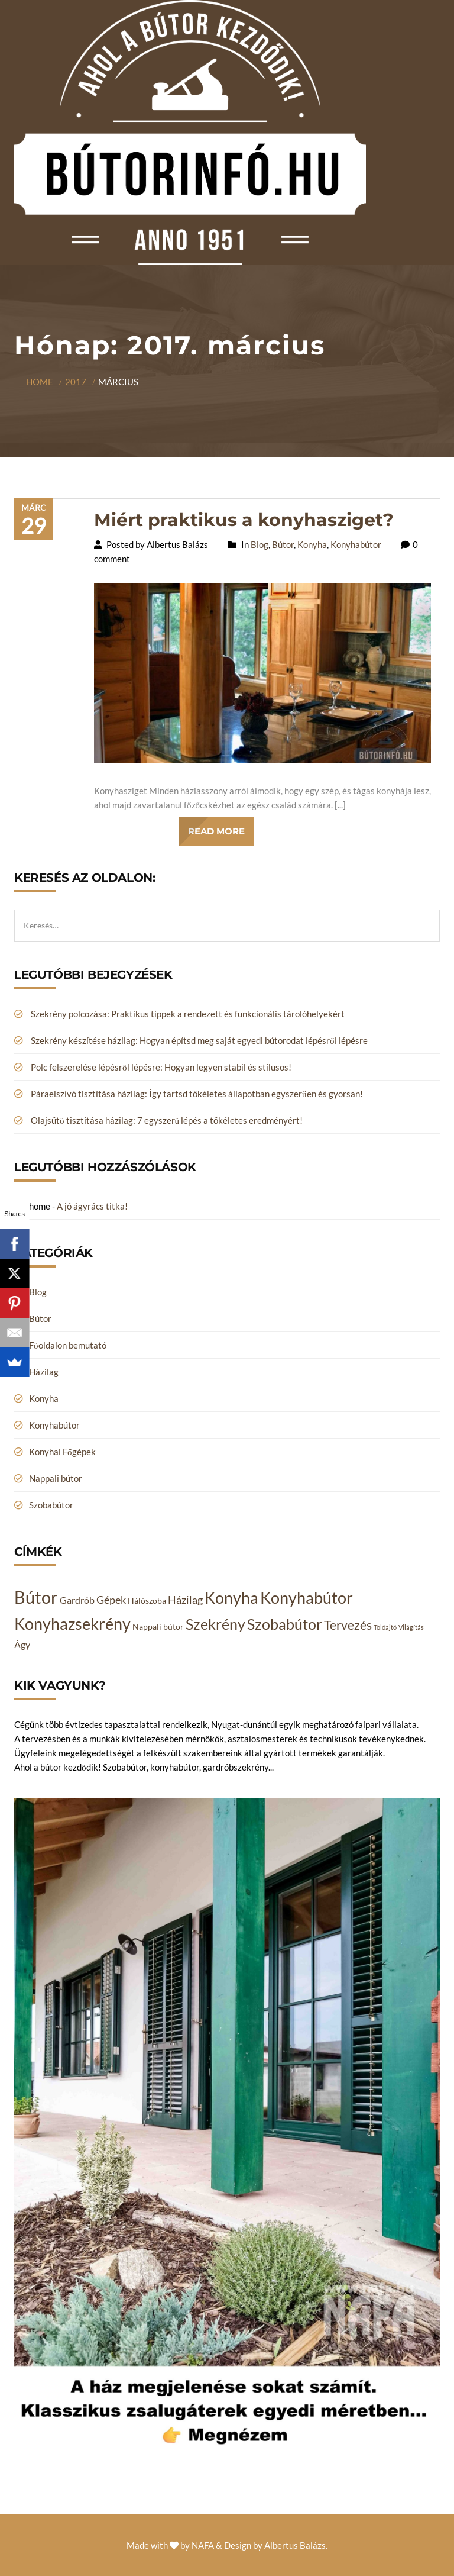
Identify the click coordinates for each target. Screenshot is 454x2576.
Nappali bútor (55, 1478)
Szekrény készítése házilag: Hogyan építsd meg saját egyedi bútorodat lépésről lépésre (199, 1040)
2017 (75, 381)
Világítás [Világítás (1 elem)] (411, 1627)
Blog (259, 544)
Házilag (44, 1371)
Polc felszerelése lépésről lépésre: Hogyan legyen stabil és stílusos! (161, 1067)
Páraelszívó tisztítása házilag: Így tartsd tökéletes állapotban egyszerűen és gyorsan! (197, 1093)
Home (39, 381)
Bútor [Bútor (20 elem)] (36, 1597)
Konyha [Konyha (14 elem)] (231, 1597)
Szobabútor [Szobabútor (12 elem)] (284, 1624)
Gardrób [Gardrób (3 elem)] (77, 1599)
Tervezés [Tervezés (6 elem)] (348, 1625)
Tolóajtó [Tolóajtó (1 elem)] (385, 1627)
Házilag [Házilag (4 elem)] (185, 1599)
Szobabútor (51, 1505)
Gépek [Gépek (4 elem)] (111, 1599)
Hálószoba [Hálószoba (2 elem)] (147, 1600)
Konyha (312, 544)
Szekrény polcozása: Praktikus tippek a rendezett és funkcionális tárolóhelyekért (188, 1013)
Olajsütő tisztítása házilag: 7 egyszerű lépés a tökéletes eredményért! (167, 1120)
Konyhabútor (355, 544)
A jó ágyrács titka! (92, 1206)
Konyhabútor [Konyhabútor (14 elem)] (306, 1597)
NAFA (203, 2545)
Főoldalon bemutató (67, 1345)
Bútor (283, 544)
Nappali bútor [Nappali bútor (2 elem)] (158, 1626)
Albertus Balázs (295, 2545)
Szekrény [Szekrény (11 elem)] (215, 1624)
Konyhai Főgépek (62, 1451)
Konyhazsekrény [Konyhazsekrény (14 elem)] (72, 1623)
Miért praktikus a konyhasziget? (244, 520)
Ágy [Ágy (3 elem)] (22, 1644)
